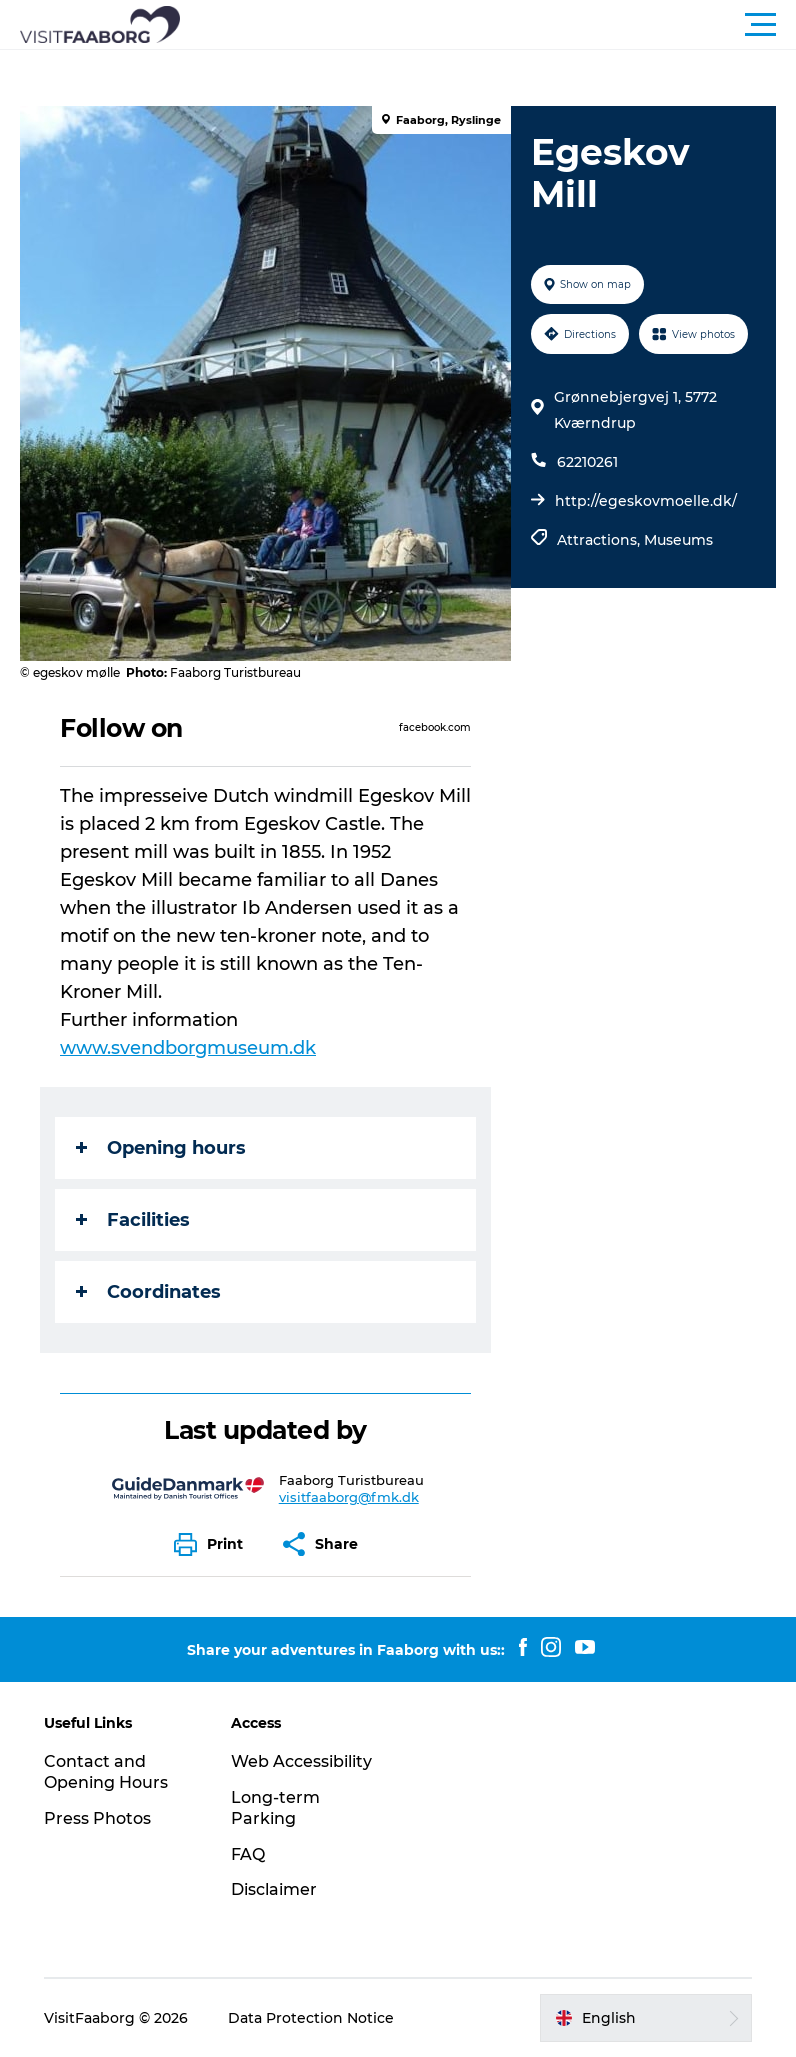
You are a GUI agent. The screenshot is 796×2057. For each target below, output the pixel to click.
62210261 (587, 462)
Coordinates (148, 1292)
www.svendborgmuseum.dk (188, 1048)
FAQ (248, 1854)
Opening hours (161, 1148)
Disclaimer (274, 1889)
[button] (488, 25)
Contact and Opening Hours (106, 1772)
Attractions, (600, 540)
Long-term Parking (275, 1808)
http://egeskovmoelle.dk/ (646, 501)
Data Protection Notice (311, 2018)
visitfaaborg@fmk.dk (349, 1497)
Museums (678, 540)
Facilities (133, 1220)
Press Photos (97, 1818)
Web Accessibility (301, 1761)
